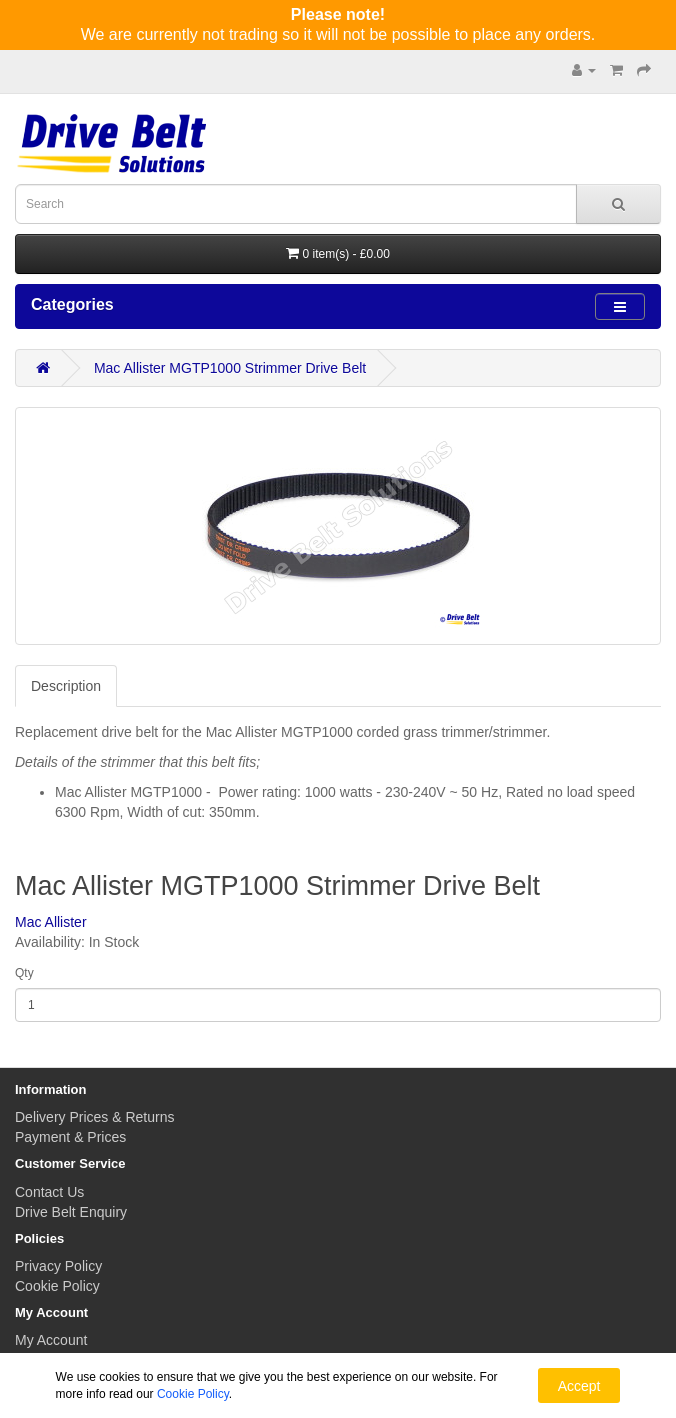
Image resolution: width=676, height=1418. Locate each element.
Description (66, 686)
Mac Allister (51, 922)
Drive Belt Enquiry (71, 1212)
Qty (24, 973)
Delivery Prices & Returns (95, 1117)
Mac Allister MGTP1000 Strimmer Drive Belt (230, 368)
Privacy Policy (58, 1266)
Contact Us (49, 1192)
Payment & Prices (70, 1137)
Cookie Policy (57, 1286)
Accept (579, 1386)
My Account (51, 1340)
